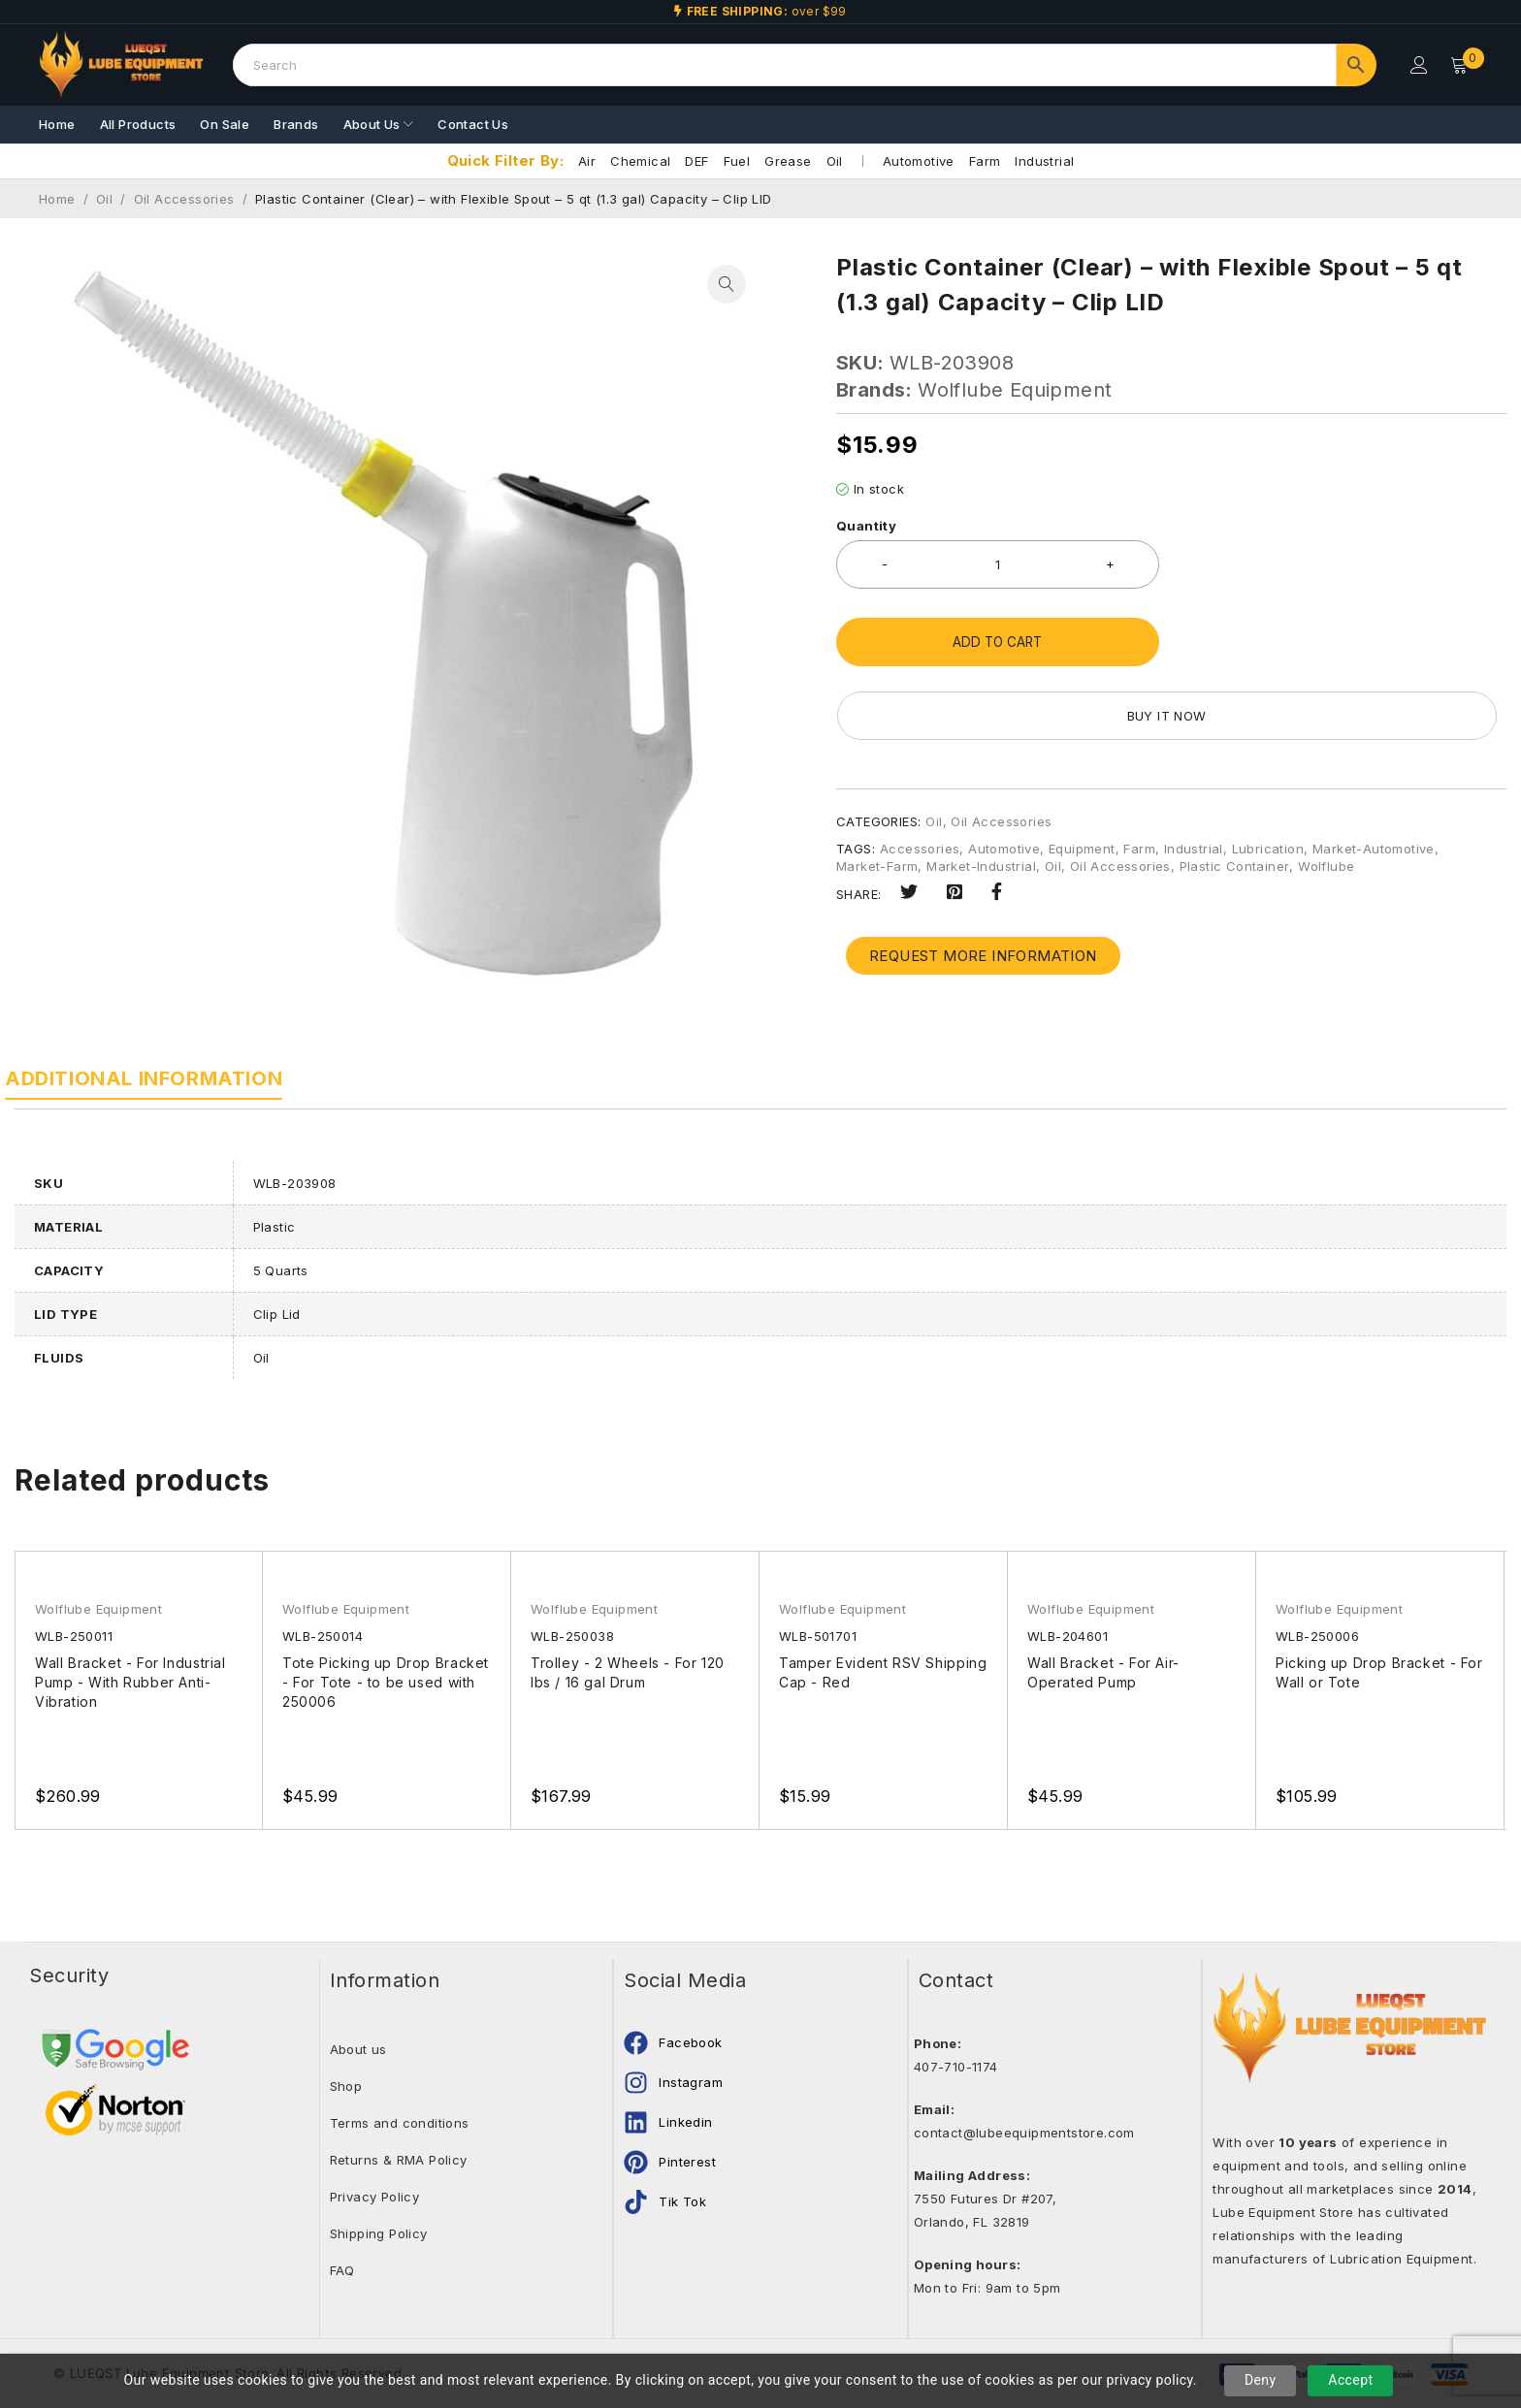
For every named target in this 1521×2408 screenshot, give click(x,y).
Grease (787, 161)
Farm (985, 161)
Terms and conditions (399, 2123)
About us (358, 2049)
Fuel (737, 161)
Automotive (919, 161)
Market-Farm (877, 792)
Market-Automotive (1373, 775)
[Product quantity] (997, 564)
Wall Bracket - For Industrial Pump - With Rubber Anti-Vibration (132, 1682)
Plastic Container (1235, 792)
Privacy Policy (375, 2196)
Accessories (919, 775)
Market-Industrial (981, 792)
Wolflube (1326, 792)
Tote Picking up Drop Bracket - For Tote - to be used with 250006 (374, 1682)
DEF (696, 161)
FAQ (342, 2270)
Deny (1261, 2380)
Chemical (640, 161)
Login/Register (1416, 65)
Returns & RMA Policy (399, 2159)
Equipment (1082, 775)
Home (57, 199)
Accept (1350, 2380)
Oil (834, 161)
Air (587, 161)
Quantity (866, 525)
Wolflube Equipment (1015, 389)
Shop (346, 2086)
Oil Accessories (184, 199)
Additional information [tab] (153, 1078)
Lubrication (1268, 775)
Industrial (1044, 161)
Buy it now (1343, 641)
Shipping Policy (379, 2233)
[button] (726, 284)
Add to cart (997, 641)
